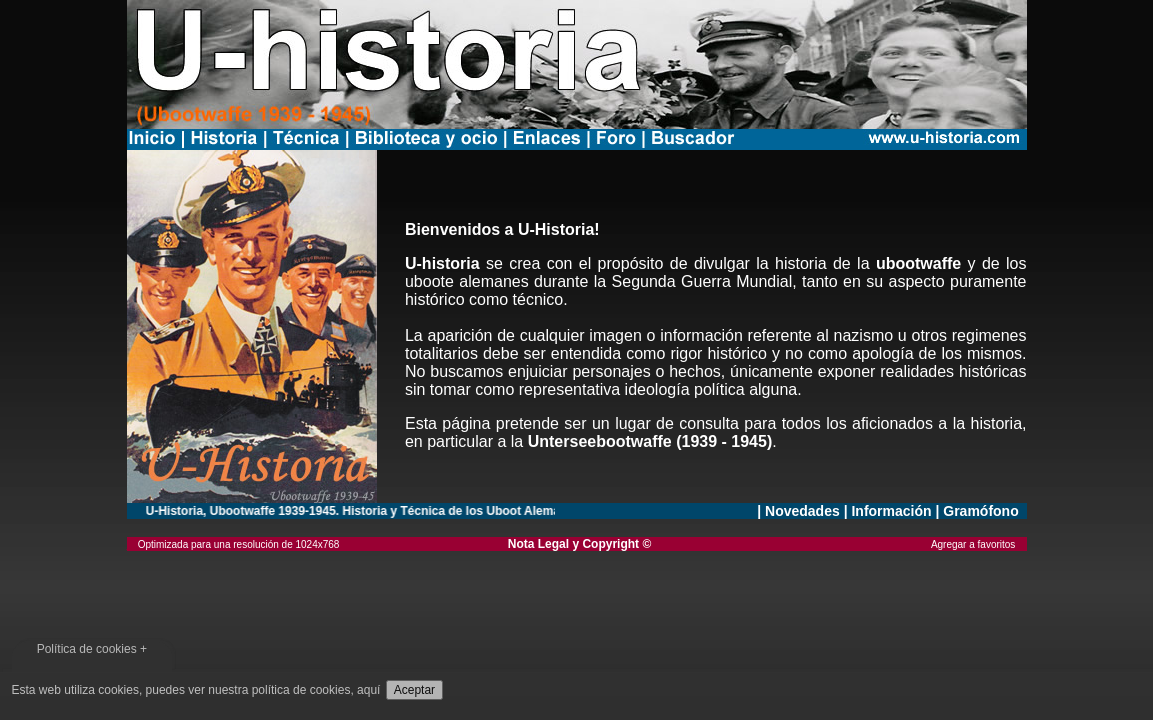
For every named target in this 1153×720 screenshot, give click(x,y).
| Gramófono (979, 511)
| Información (888, 511)
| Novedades (800, 511)
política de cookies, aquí (316, 690)
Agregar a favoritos (979, 544)
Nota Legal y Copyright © (580, 544)
